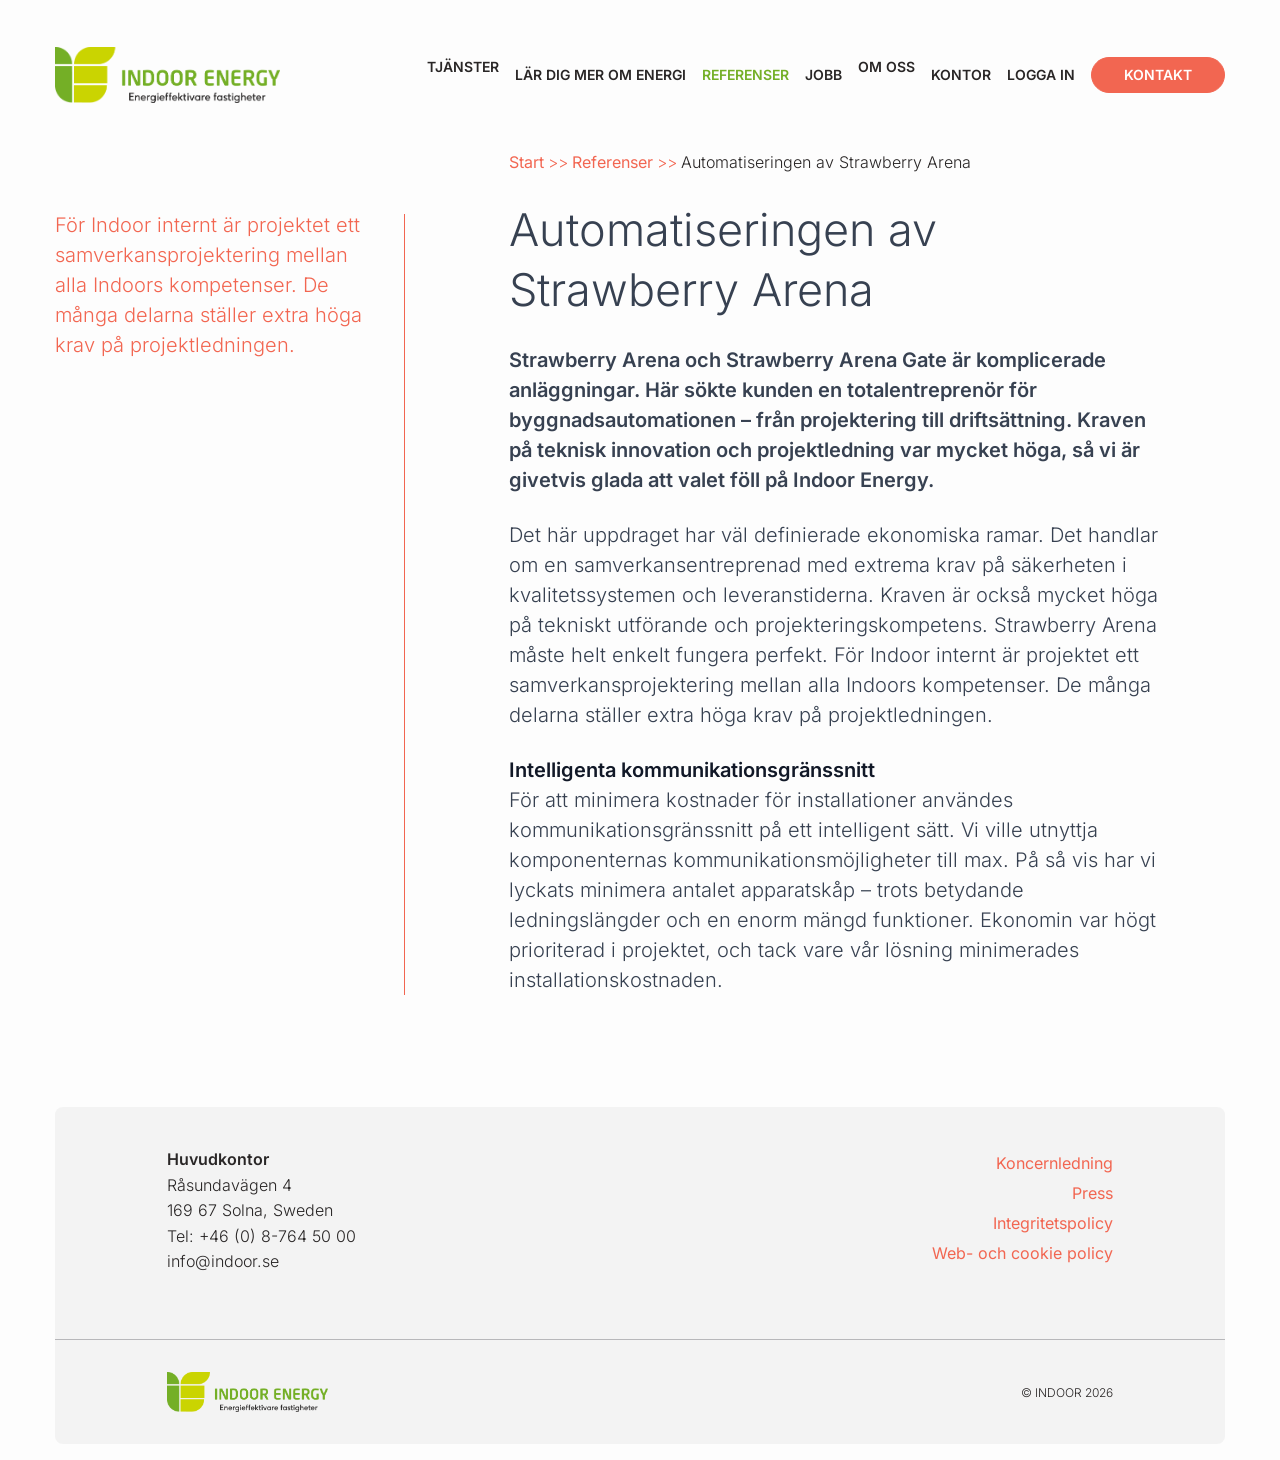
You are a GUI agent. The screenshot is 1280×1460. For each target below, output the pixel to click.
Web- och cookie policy (1022, 1253)
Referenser (745, 74)
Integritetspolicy (1053, 1223)
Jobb (823, 74)
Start (526, 162)
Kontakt (1158, 74)
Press (1092, 1193)
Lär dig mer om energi (600, 74)
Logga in (1041, 74)
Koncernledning (1054, 1163)
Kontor (961, 74)
